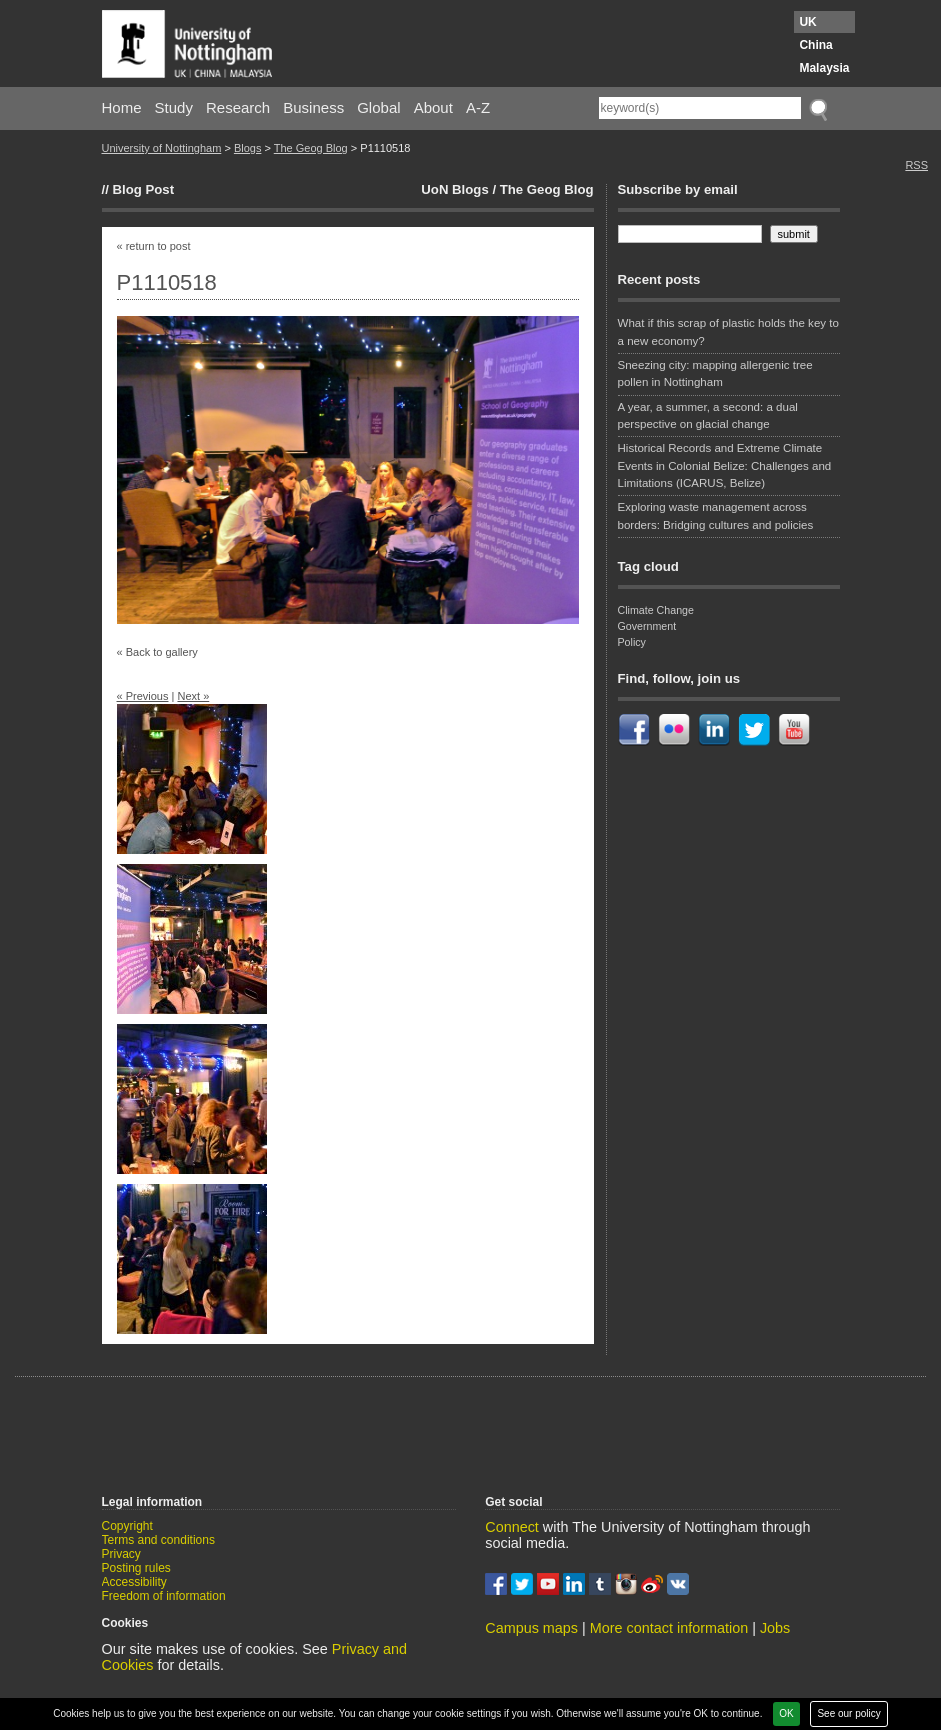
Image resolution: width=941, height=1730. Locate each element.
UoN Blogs (454, 189)
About (433, 107)
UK (807, 22)
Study (174, 107)
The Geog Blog (311, 148)
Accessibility (134, 1582)
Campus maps (531, 1628)
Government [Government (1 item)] (647, 626)
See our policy (848, 1713)
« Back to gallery (157, 652)
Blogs (248, 148)
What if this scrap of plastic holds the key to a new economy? (728, 331)
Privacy (121, 1554)
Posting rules (136, 1568)
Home (122, 107)
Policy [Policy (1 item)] (632, 642)
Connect (512, 1527)
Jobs (775, 1628)
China (815, 45)
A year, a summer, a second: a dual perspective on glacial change (708, 415)
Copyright (127, 1526)
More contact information (669, 1628)
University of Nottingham (162, 148)
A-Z (478, 107)
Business (313, 107)
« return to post (154, 246)
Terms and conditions (158, 1540)
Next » (193, 696)
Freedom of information (164, 1596)
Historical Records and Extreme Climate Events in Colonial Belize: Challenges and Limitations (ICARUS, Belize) (725, 465)
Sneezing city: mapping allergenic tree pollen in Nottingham (715, 373)
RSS (916, 165)
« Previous (143, 696)
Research (238, 107)
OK (786, 1713)
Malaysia (824, 68)
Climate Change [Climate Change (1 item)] (656, 610)
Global (378, 107)
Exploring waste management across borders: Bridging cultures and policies (716, 515)
